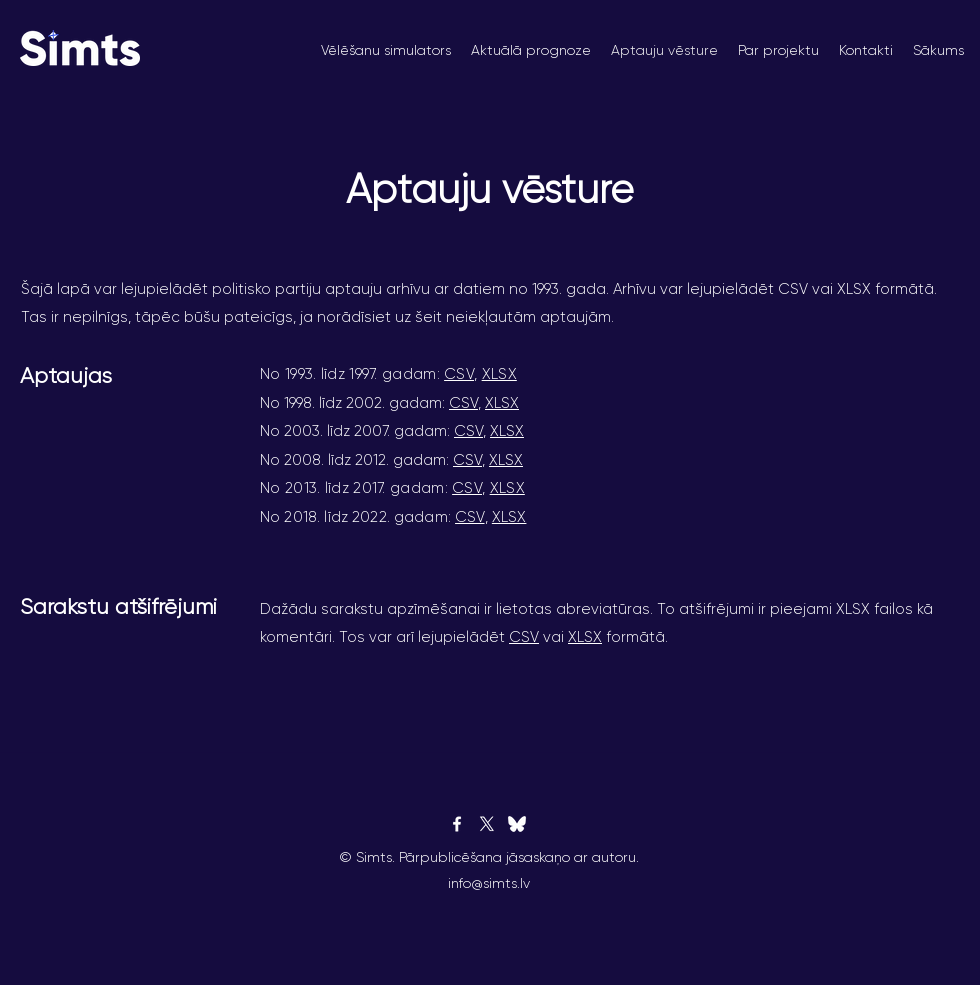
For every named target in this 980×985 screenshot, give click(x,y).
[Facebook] (457, 824)
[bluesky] (517, 824)
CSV (459, 374)
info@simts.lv (489, 883)
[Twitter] (487, 824)
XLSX (499, 374)
